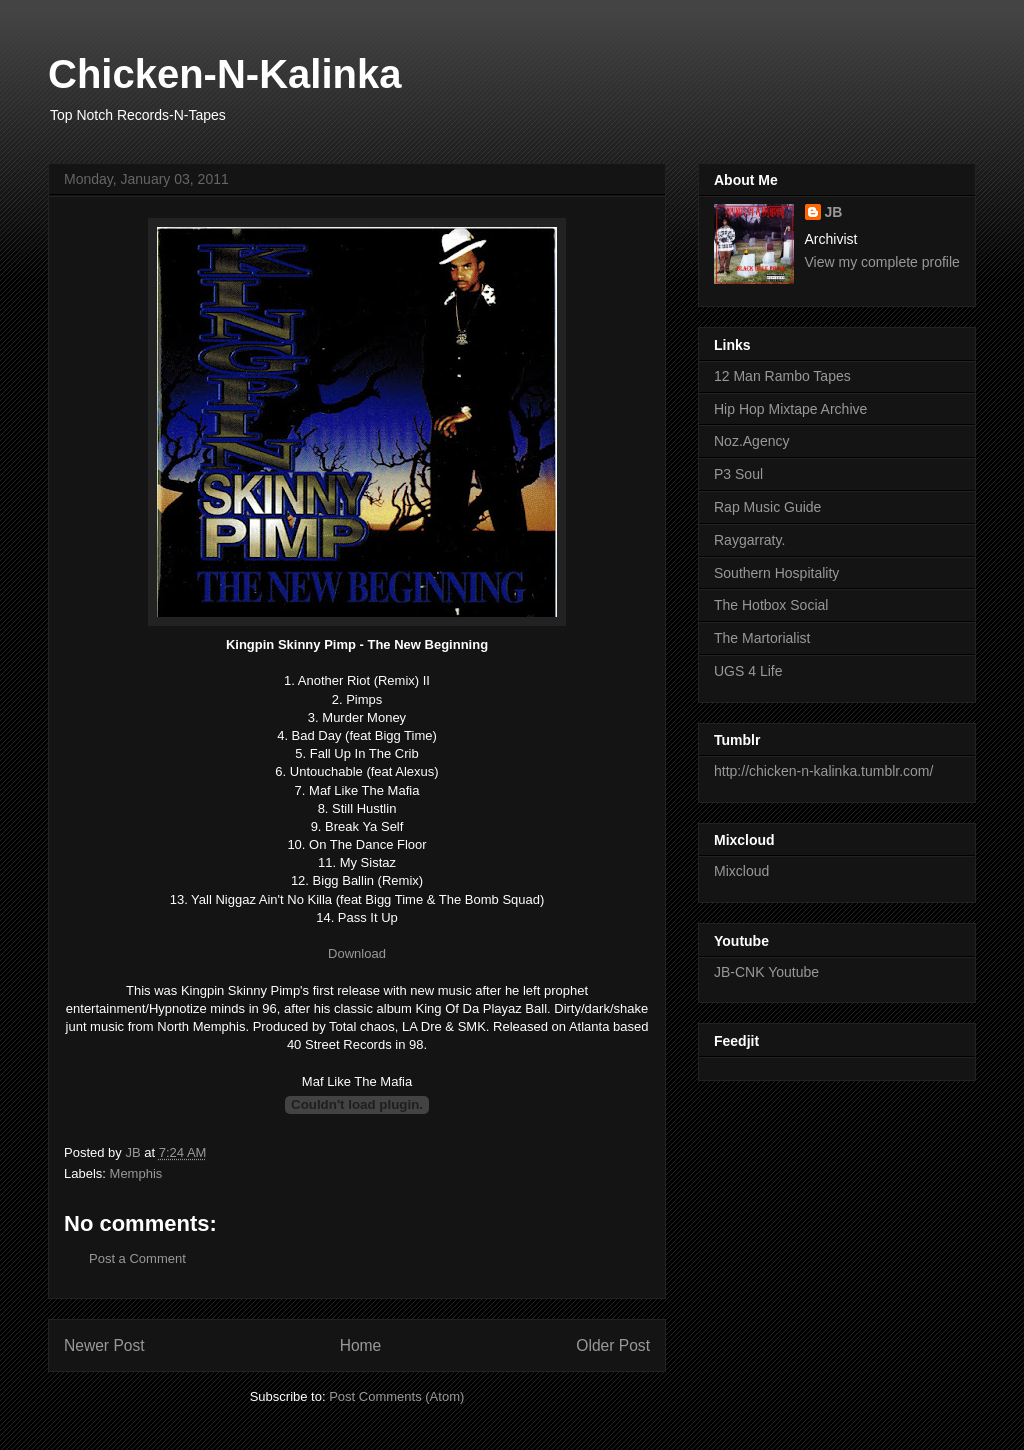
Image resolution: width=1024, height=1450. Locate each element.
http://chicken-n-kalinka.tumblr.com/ (823, 771)
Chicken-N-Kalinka (224, 74)
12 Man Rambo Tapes (782, 376)
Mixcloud (741, 871)
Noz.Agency (751, 441)
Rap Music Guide (767, 507)
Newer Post (104, 1345)
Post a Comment (137, 1258)
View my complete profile (882, 262)
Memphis (136, 1173)
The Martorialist (762, 638)
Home (361, 1345)
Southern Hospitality (776, 573)
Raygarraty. (749, 540)
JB (834, 212)
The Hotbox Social (771, 605)
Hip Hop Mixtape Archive (790, 409)
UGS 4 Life (748, 671)
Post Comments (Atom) (396, 1396)
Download (357, 953)
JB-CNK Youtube (766, 972)
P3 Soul (738, 474)
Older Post (613, 1345)
